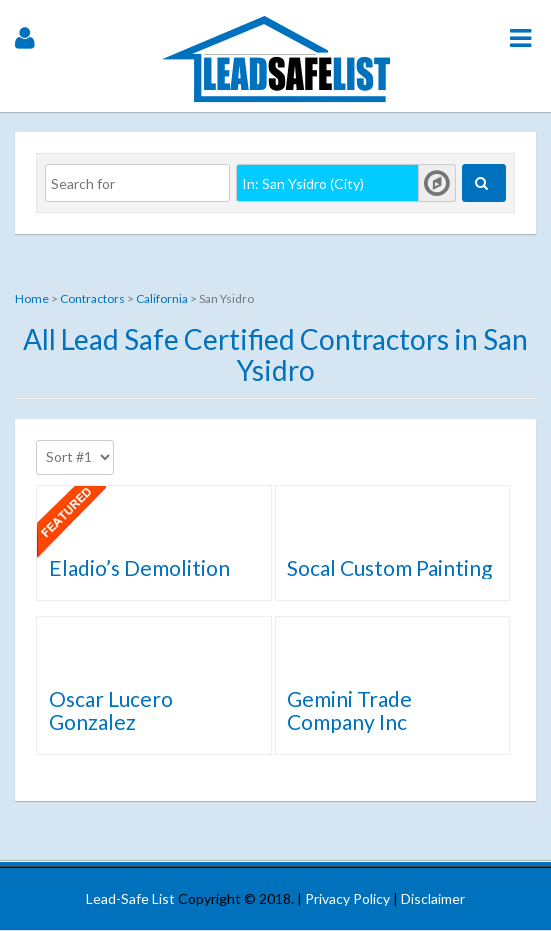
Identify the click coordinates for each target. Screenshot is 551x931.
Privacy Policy (347, 898)
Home (32, 298)
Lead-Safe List (130, 898)
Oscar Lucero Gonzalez (111, 710)
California (162, 298)
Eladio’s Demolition (139, 567)
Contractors (92, 298)
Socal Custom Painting (389, 567)
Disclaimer (433, 898)
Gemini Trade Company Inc (349, 710)
